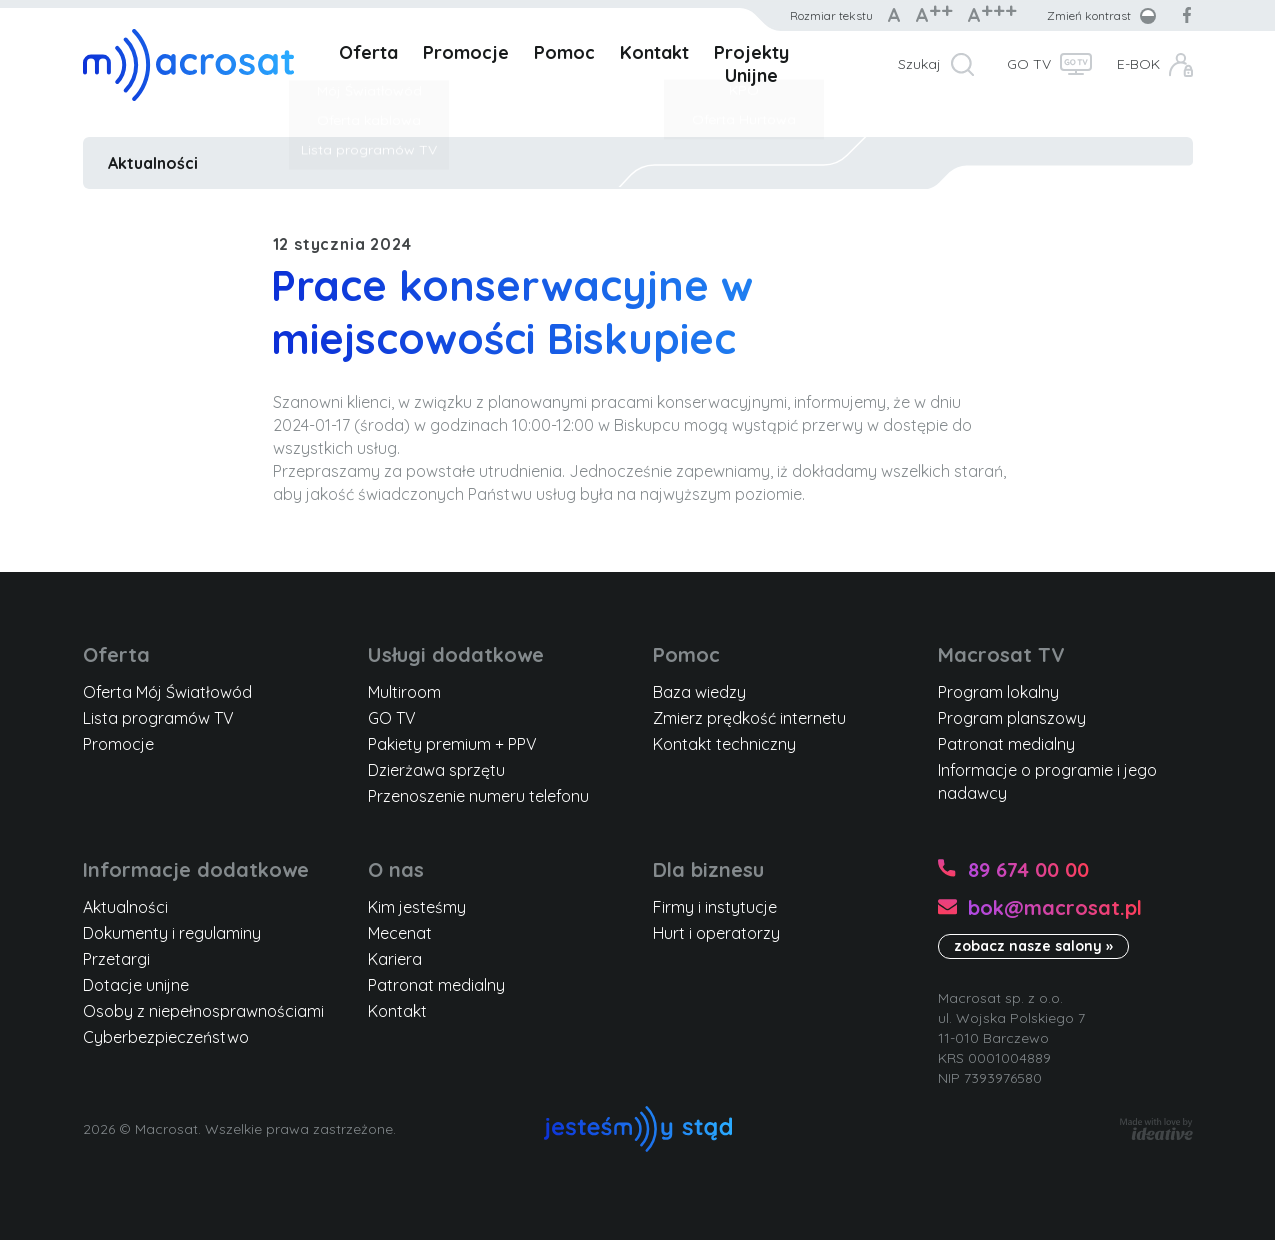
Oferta (368, 52)
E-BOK (1138, 64)
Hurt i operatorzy (716, 933)
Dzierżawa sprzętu (436, 770)
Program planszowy (1012, 718)
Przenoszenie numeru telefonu (478, 796)
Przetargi (116, 959)
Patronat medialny (1006, 744)
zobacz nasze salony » (1033, 946)
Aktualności (153, 163)
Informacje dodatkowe (196, 869)
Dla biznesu (708, 869)
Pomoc (564, 52)
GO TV (1029, 64)
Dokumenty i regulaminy (172, 933)
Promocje (466, 52)
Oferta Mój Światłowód (167, 692)
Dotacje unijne (136, 985)
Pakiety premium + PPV (452, 744)
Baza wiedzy (699, 692)
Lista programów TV (158, 718)
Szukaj (919, 64)
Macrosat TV (1001, 654)
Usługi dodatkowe (456, 654)
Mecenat (400, 933)
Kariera (395, 959)
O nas (396, 869)
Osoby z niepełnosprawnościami (203, 1011)
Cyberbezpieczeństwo (166, 1037)
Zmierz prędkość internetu (749, 718)
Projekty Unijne (751, 64)
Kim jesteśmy (417, 907)
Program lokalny (998, 692)
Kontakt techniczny (724, 744)
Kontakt (654, 52)
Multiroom (404, 692)
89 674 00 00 (1028, 869)
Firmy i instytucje (715, 907)
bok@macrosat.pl (1055, 907)
